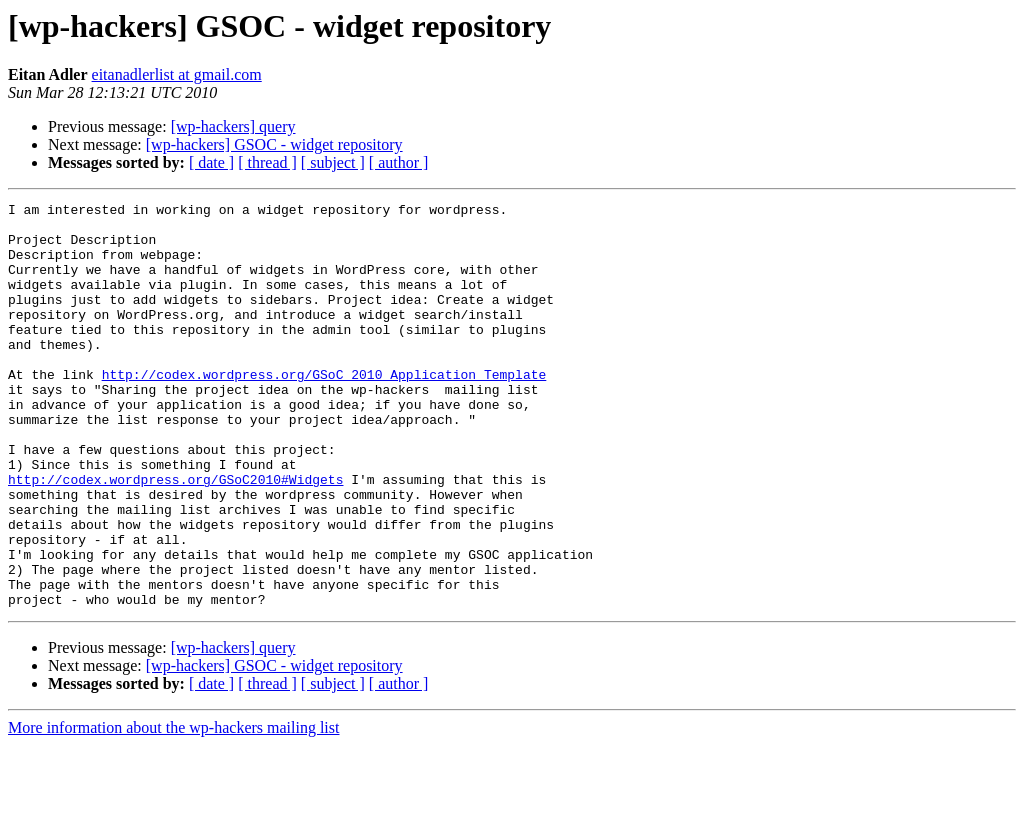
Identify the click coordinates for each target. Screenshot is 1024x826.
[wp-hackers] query (233, 126)
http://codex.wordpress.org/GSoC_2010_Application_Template (324, 410)
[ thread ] (267, 162)
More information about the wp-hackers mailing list (173, 808)
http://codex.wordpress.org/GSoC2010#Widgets (175, 536)
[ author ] (399, 162)
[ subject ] (333, 162)
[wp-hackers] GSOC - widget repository (274, 144)
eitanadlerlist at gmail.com (177, 74)
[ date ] (211, 162)
